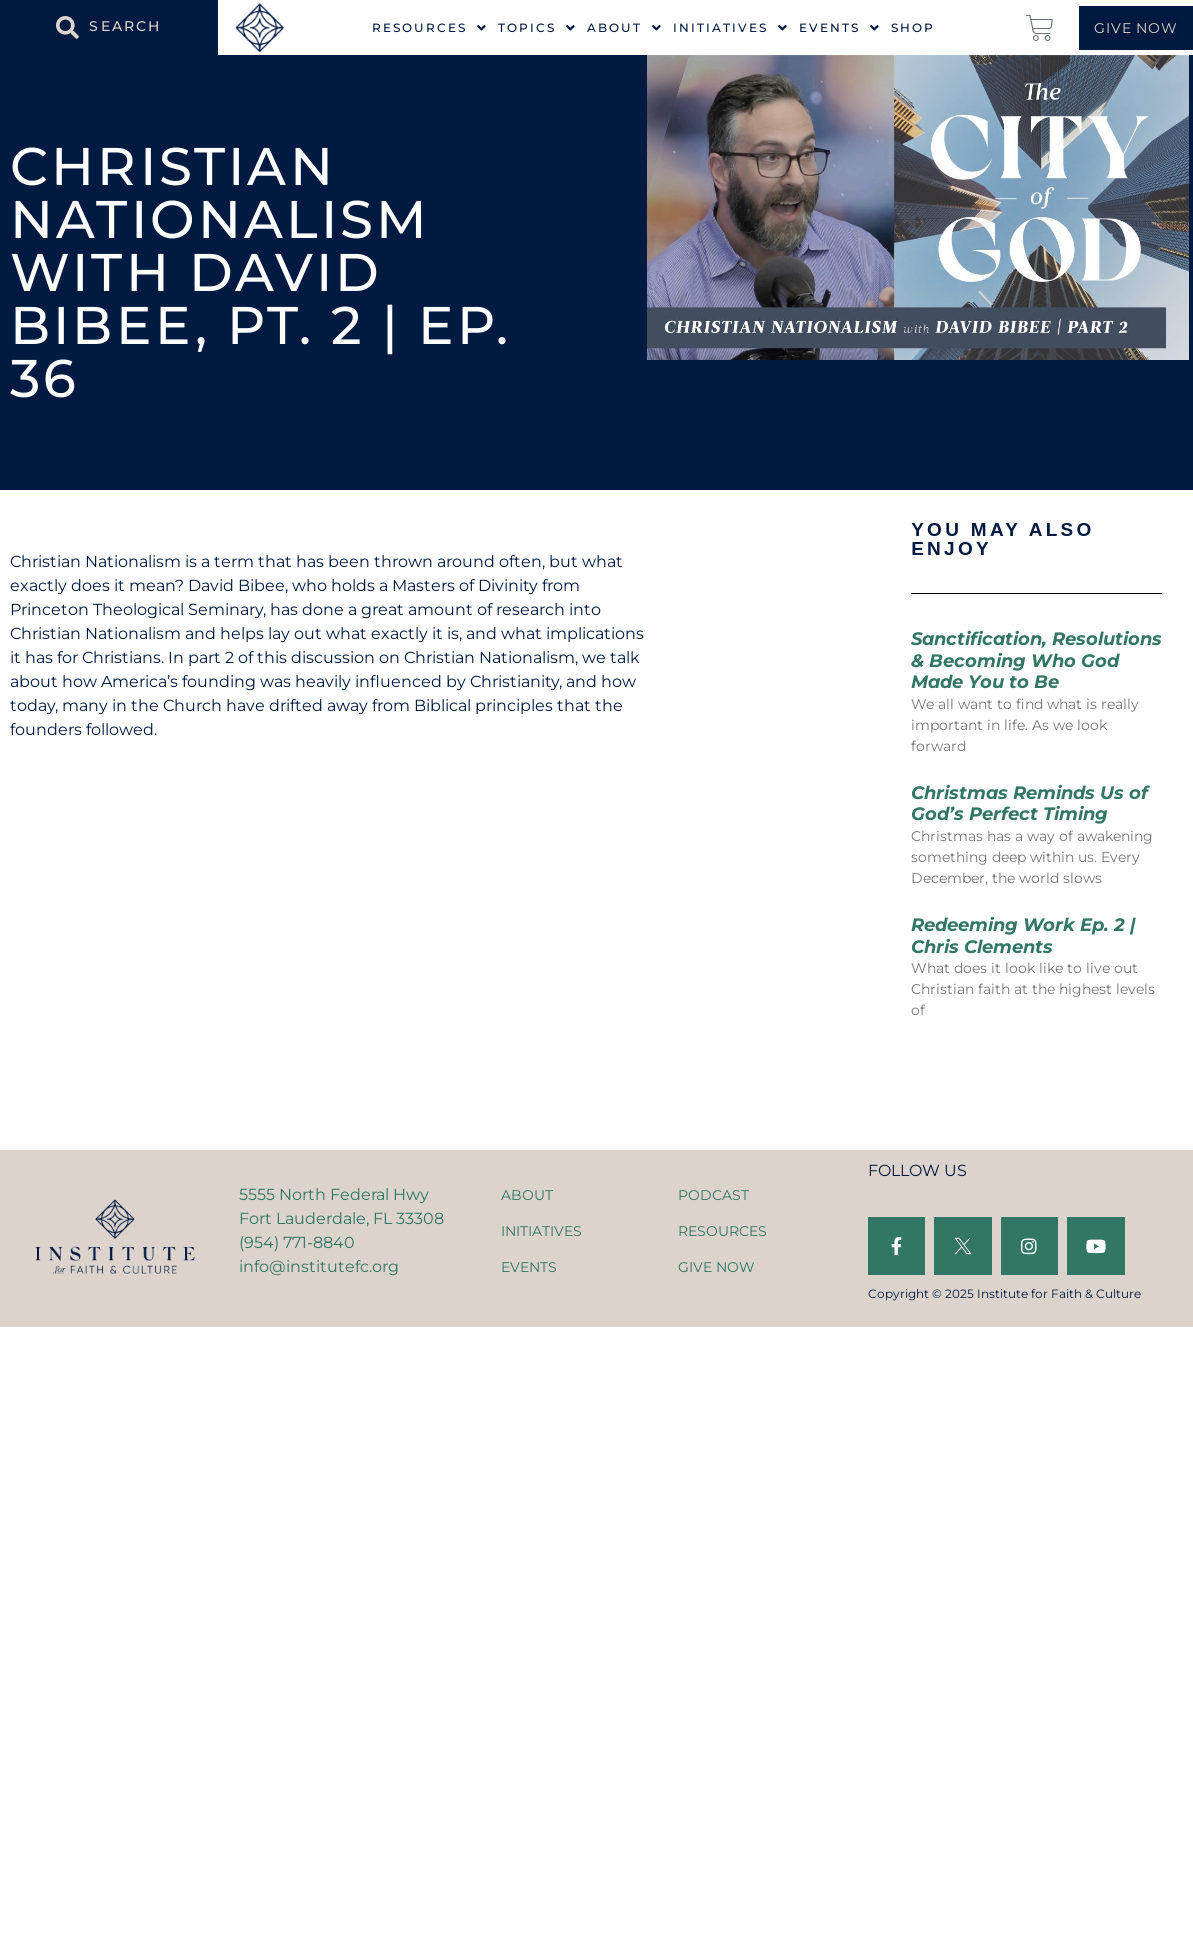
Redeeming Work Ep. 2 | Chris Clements (1023, 936)
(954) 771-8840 (297, 1242)
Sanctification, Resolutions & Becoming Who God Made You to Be (1036, 660)
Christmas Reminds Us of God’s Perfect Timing (1029, 804)
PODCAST (713, 1195)
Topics (537, 28)
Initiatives (731, 28)
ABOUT (527, 1195)
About (625, 28)
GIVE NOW (716, 1267)
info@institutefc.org (319, 1266)
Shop (913, 28)
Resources (430, 28)
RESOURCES (722, 1231)
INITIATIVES (541, 1231)
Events (840, 28)
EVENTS (529, 1267)
